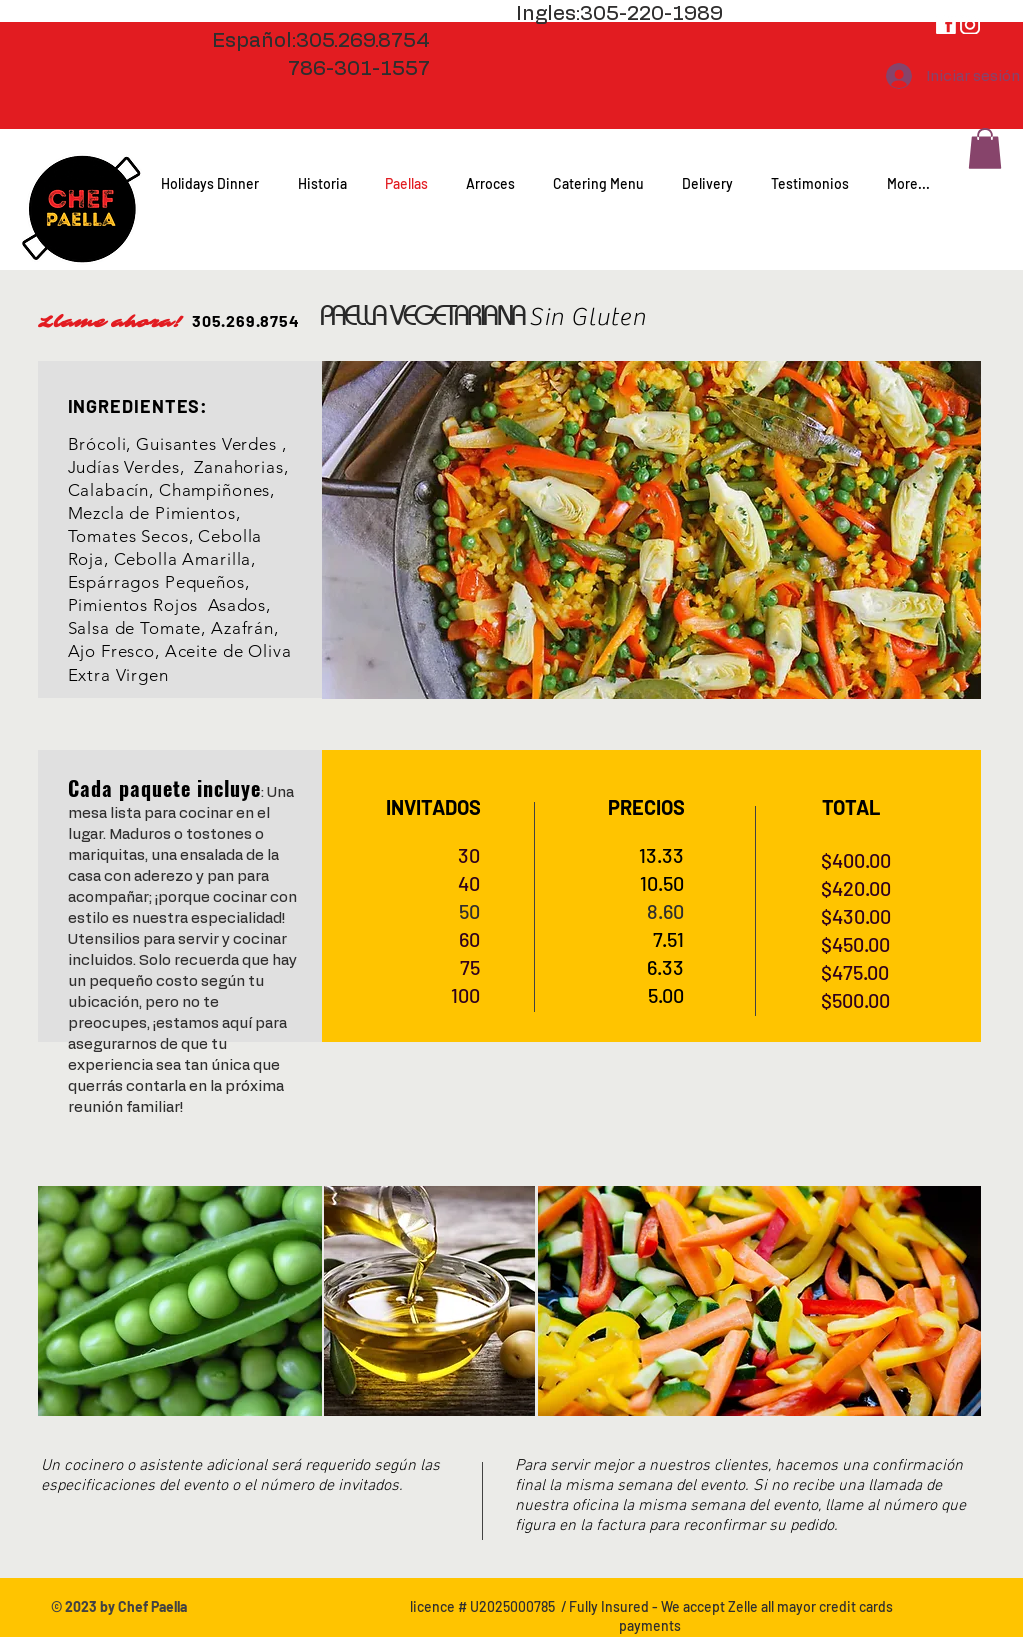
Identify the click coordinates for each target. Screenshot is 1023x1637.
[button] (985, 148)
